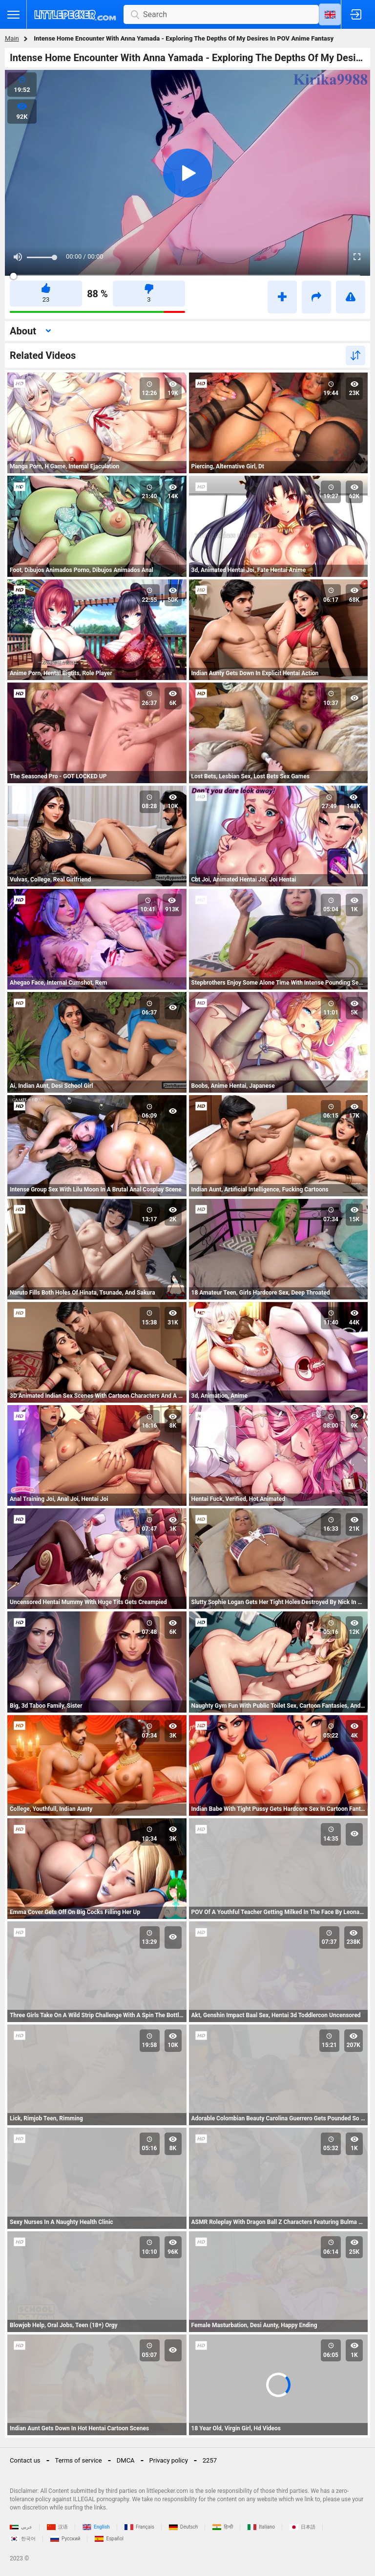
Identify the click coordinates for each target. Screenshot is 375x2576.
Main (12, 38)
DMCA (126, 2460)
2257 (210, 2460)
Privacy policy (168, 2460)
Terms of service (78, 2460)
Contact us (25, 2460)
